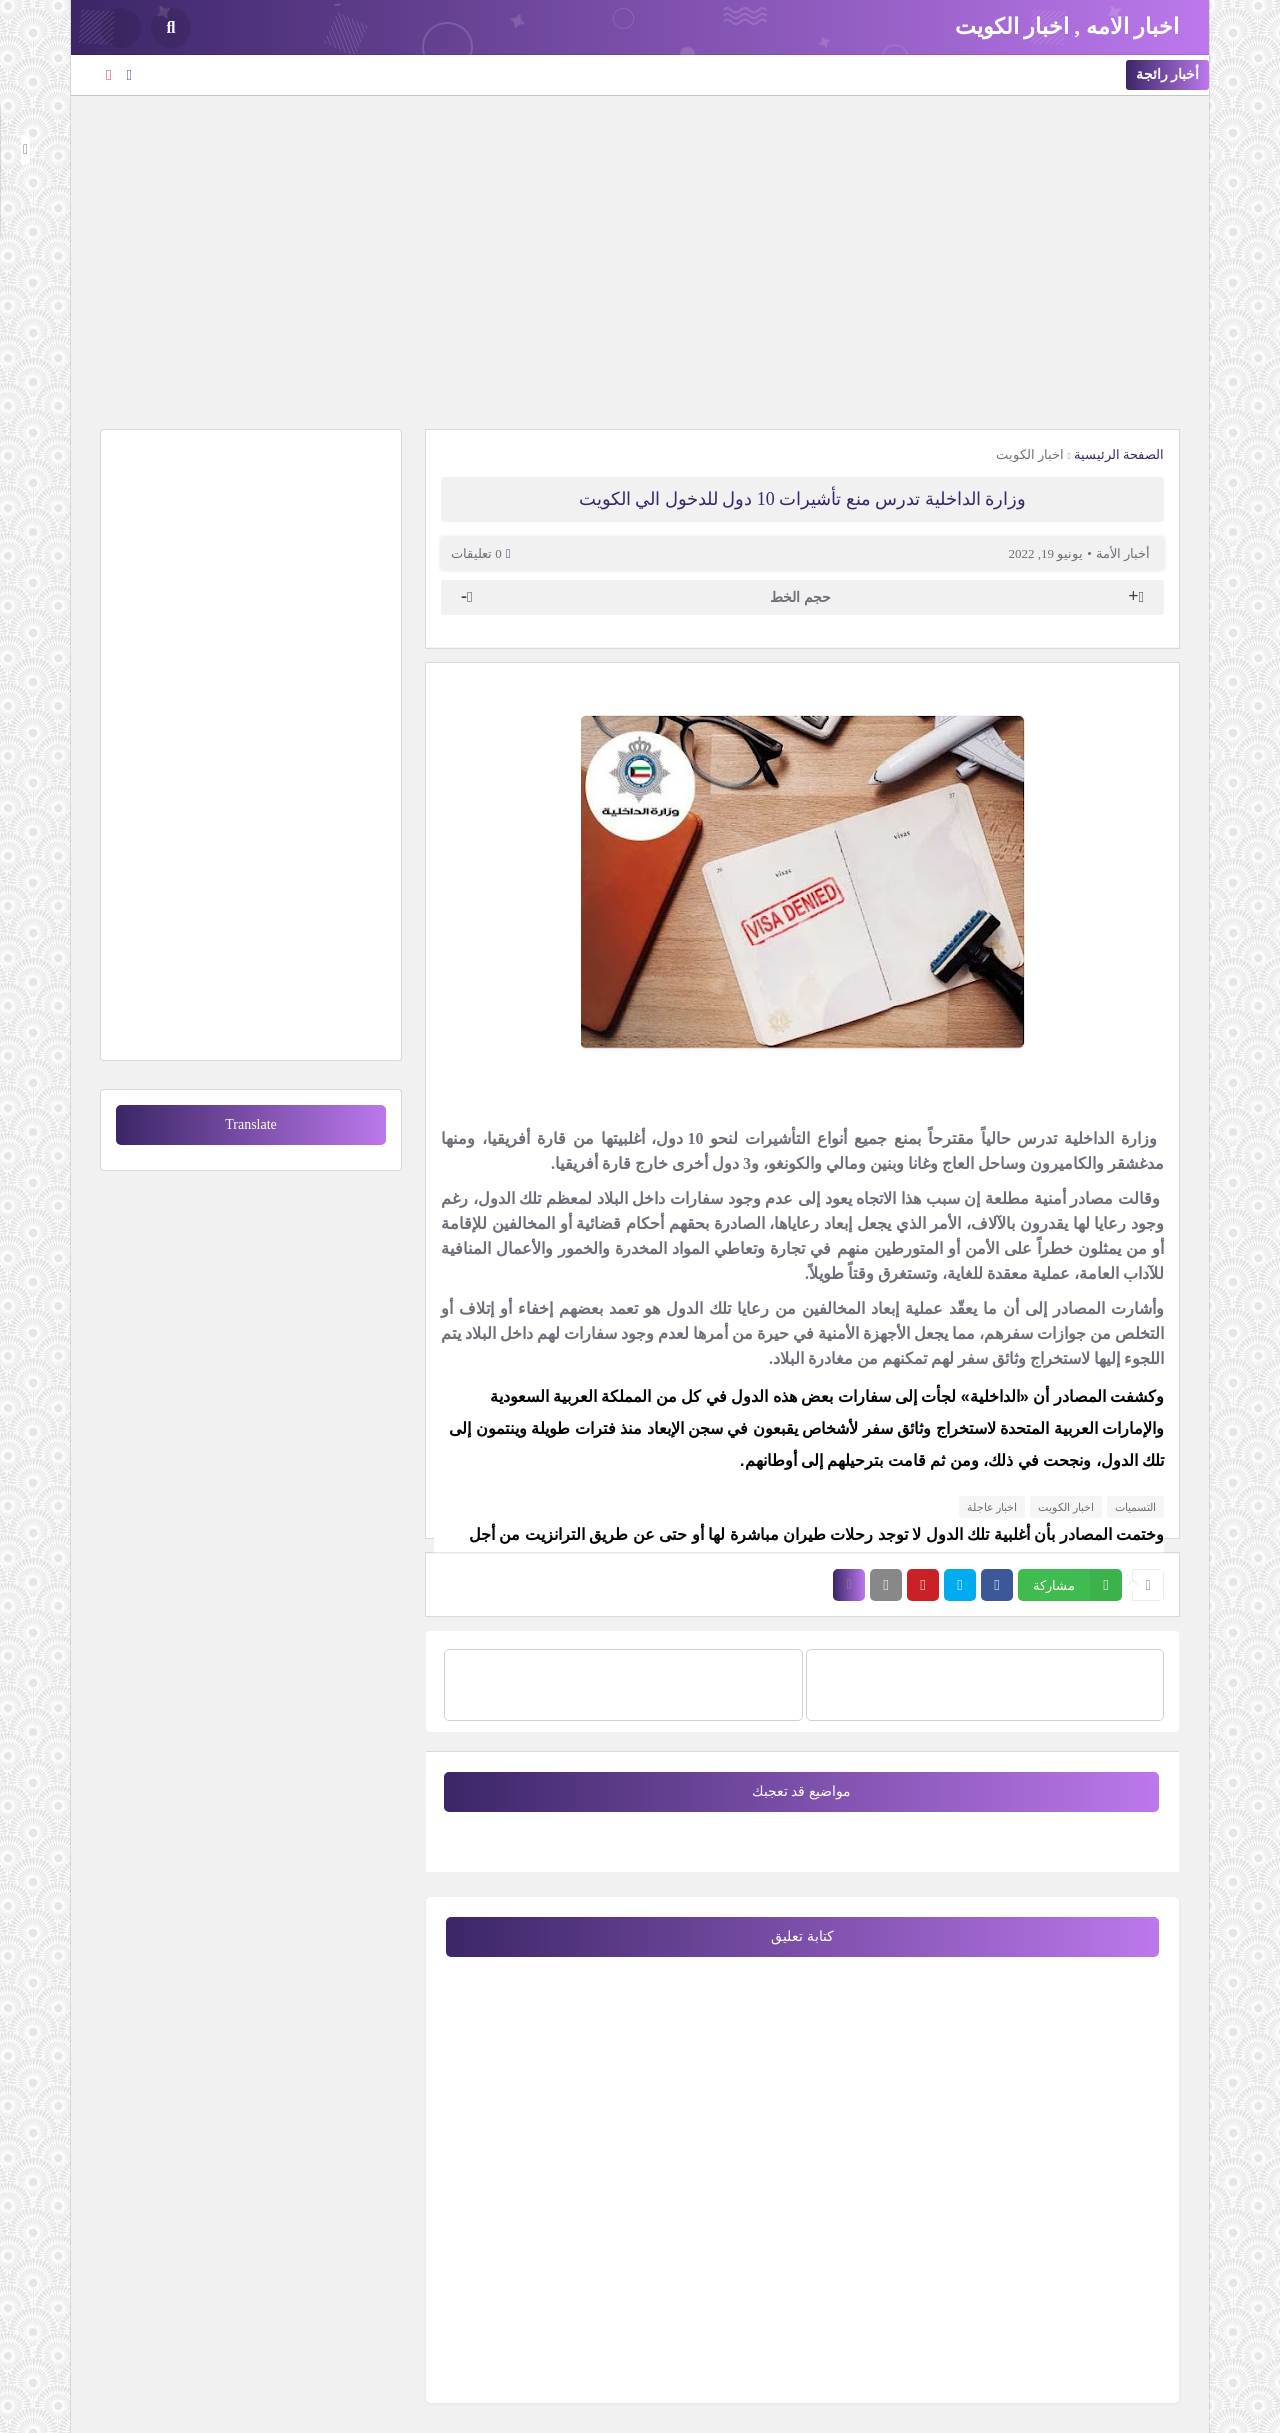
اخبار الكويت (1030, 454)
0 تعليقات (476, 553)
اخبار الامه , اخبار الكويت (1067, 26)
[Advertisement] (640, 260)
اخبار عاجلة (992, 1507)
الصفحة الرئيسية (1119, 454)
